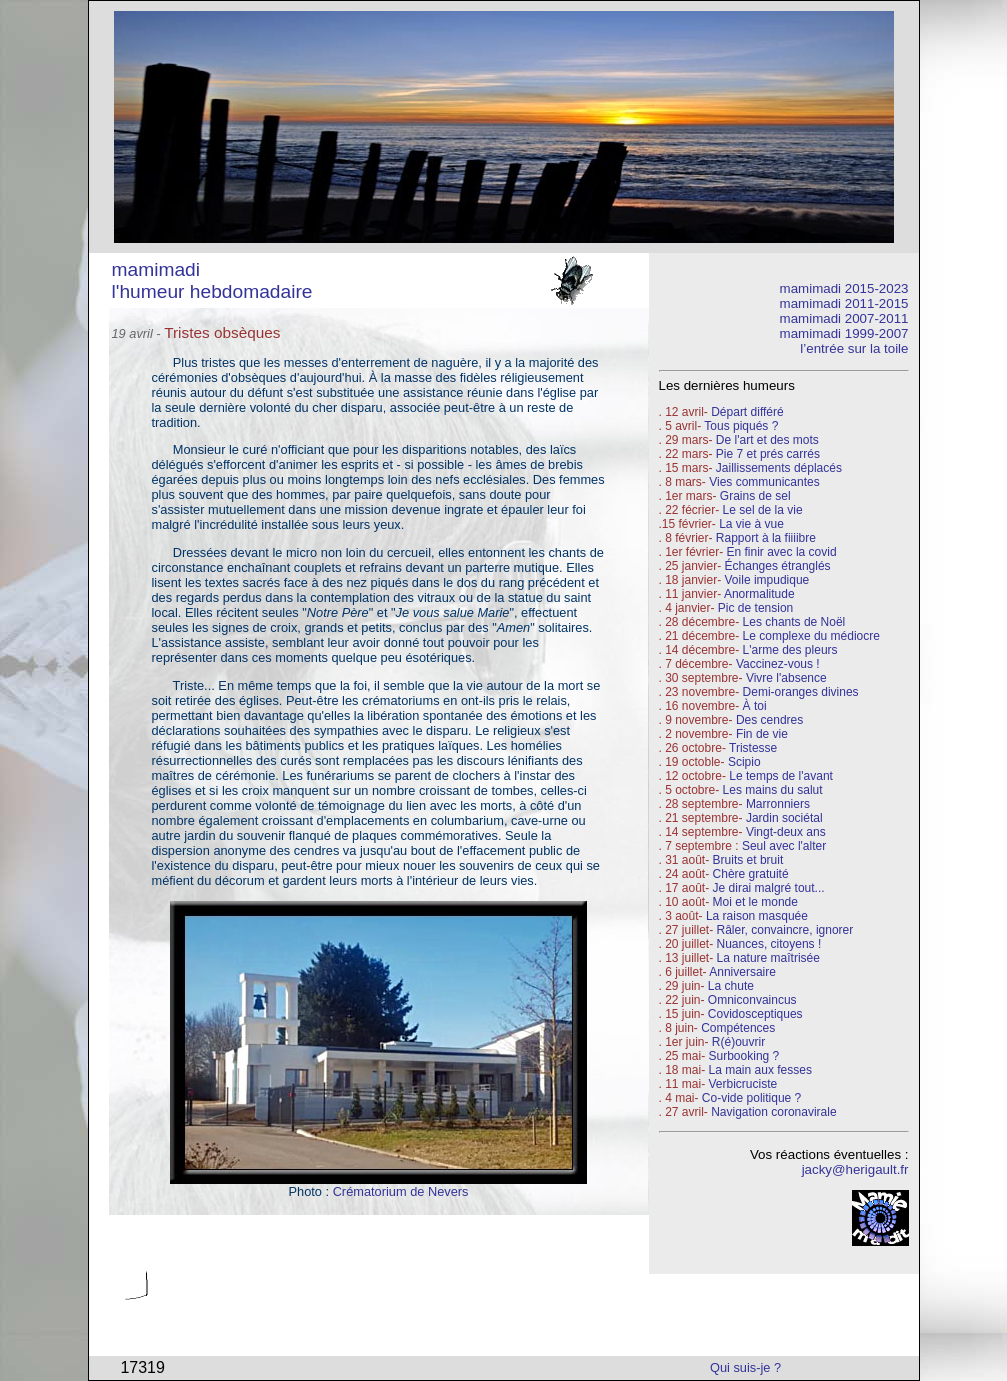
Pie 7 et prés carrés (768, 454)
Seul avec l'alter (784, 846)
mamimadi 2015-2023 (844, 288)
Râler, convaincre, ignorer (785, 930)
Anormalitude (759, 594)
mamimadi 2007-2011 (844, 318)
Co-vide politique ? (751, 1098)
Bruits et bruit (748, 860)
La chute (731, 986)
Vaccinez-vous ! (778, 664)
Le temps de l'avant (781, 776)
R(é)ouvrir (738, 1042)
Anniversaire (742, 972)
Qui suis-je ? (745, 1367)
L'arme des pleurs (790, 650)
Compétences (738, 1028)
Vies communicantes (764, 482)
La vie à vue (751, 524)
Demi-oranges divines (801, 692)
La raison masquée (757, 916)
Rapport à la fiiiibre (766, 538)
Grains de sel (755, 496)
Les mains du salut (773, 790)
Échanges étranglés (778, 566)
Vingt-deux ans (786, 832)
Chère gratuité (751, 874)
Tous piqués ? (741, 426)
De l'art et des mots (767, 440)
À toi (755, 706)
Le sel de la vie (763, 510)
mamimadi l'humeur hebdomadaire (212, 280)
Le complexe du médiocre (811, 636)
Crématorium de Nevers (401, 1191)
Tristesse (753, 748)
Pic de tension (755, 608)
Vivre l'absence (786, 678)
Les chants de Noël (794, 622)
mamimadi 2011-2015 (844, 303)
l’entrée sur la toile (854, 348)
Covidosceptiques (755, 1014)
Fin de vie (762, 734)
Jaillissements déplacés (779, 468)
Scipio (744, 762)
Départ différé (747, 412)
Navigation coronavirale (773, 1112)
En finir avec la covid (782, 552)
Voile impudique (767, 580)
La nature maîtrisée (768, 958)
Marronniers (778, 804)
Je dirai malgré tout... (769, 888)
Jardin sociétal (784, 818)
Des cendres (769, 720)
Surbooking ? (744, 1056)
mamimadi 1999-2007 (844, 333)
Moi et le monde (755, 902)
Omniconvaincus (752, 1000)
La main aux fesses (760, 1070)
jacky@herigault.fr (855, 1169)
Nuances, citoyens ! (769, 944)
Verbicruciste (743, 1084)
